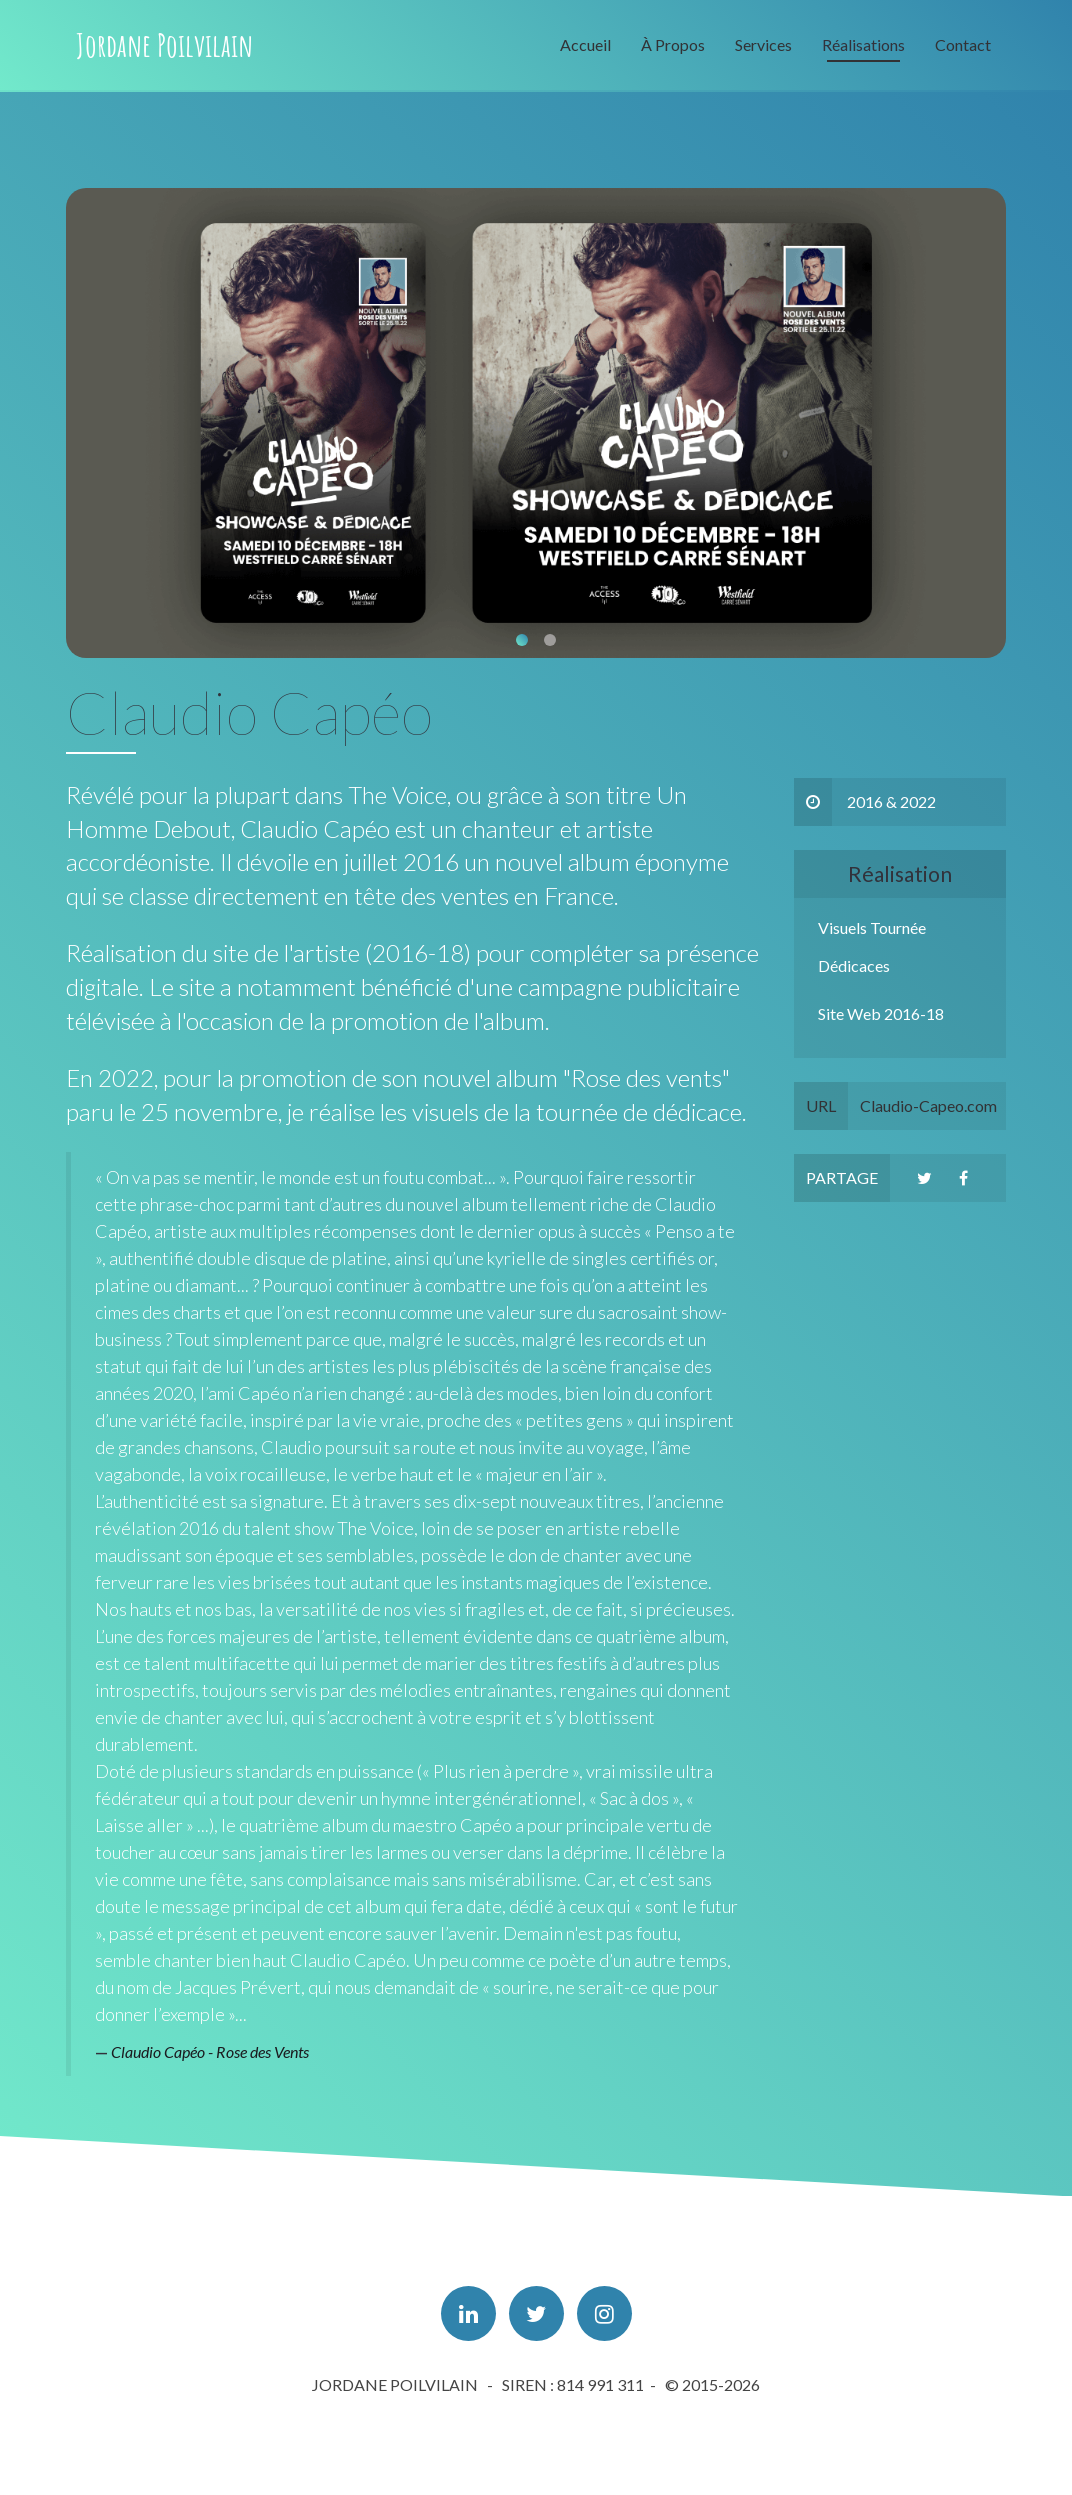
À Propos (673, 44)
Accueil (585, 44)
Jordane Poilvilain (164, 44)
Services (763, 44)
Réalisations (863, 44)
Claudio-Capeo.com (895, 1106)
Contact (963, 44)
